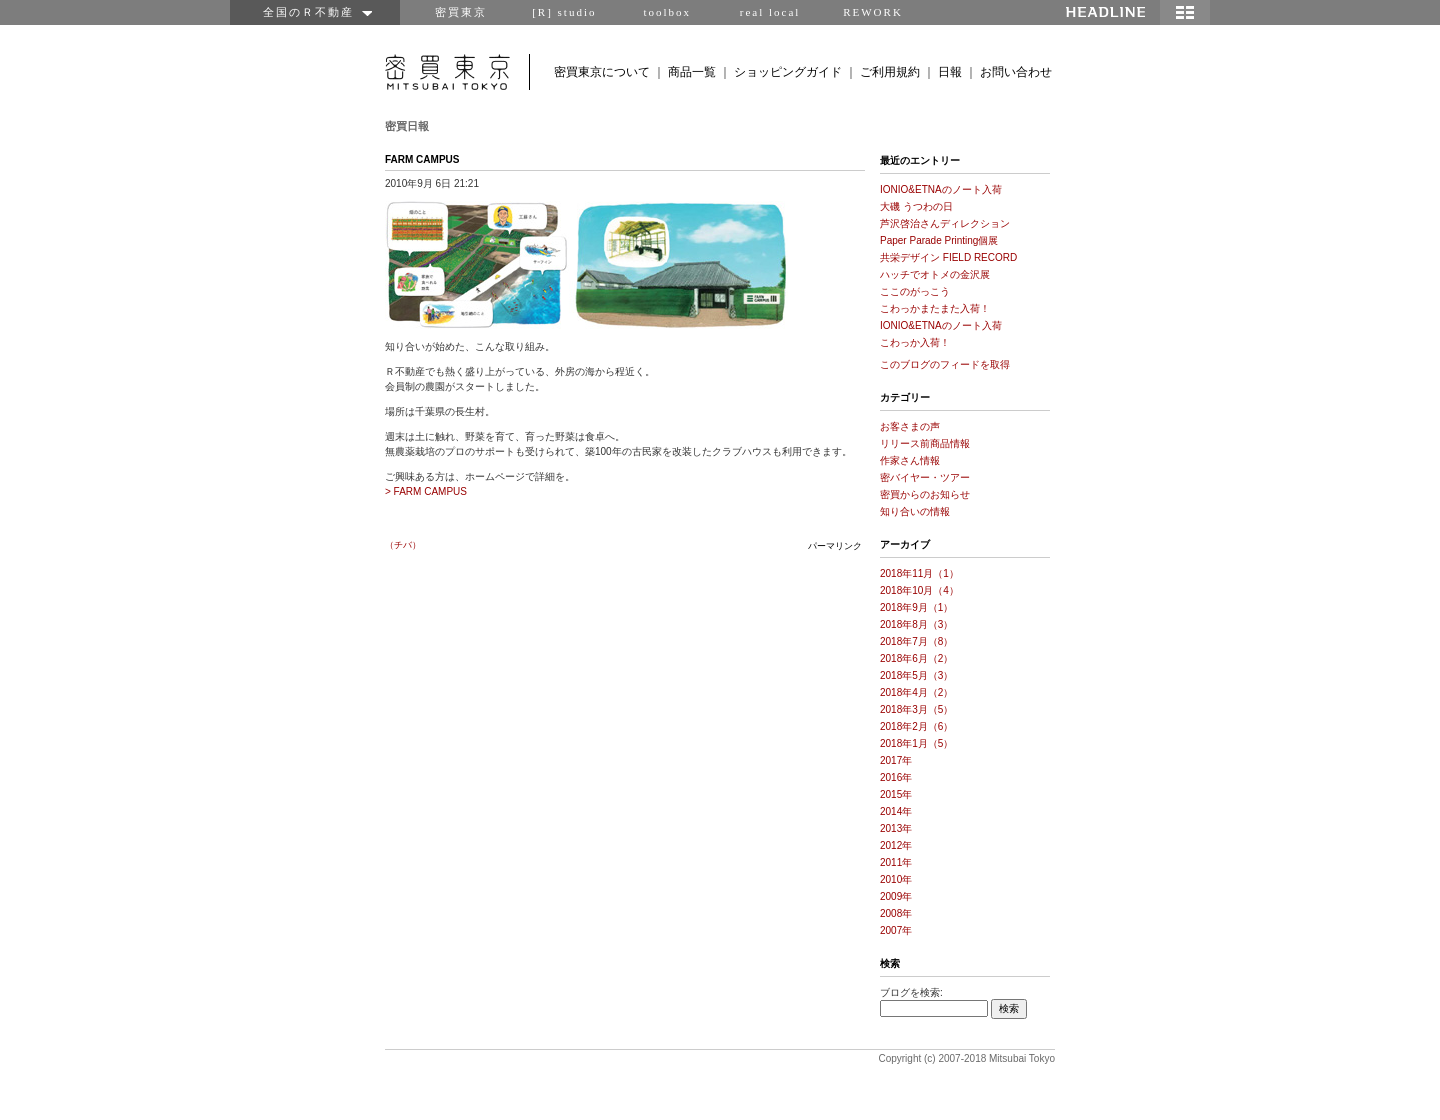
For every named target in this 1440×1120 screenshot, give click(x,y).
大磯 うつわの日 (916, 206)
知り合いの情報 (915, 511)
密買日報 (407, 126)
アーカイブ (905, 544)
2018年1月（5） (916, 743)
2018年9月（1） (916, 607)
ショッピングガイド (788, 72)
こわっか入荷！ (915, 342)
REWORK (873, 12)
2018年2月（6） (916, 726)
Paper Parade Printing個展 (939, 240)
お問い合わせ (1016, 72)
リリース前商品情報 (925, 443)
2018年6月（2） (916, 658)
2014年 (896, 811)
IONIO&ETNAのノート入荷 (941, 189)
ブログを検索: (911, 992)
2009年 (896, 896)
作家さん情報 (910, 460)
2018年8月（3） (916, 624)
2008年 (896, 913)
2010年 (896, 879)
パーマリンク (835, 546)
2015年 (896, 794)
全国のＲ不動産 (315, 12)
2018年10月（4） (919, 590)
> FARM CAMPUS (426, 491)
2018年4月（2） (916, 692)
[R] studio (564, 12)
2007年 (896, 930)
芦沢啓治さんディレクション (945, 223)
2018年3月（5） (916, 709)
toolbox (667, 12)
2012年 (896, 845)
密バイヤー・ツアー (925, 477)
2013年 (896, 828)
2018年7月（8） (916, 641)
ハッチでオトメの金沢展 (935, 274)
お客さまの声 (910, 426)
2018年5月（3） (916, 675)
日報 (950, 72)
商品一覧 (692, 72)
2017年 (896, 760)
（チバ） (403, 545)
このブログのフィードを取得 (945, 364)
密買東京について (602, 72)
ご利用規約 (890, 72)
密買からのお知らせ (925, 494)
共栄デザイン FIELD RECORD (948, 257)
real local (770, 12)
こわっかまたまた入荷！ (935, 308)
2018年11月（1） (919, 573)
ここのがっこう (915, 291)
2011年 (896, 862)
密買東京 (461, 12)
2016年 (896, 777)
